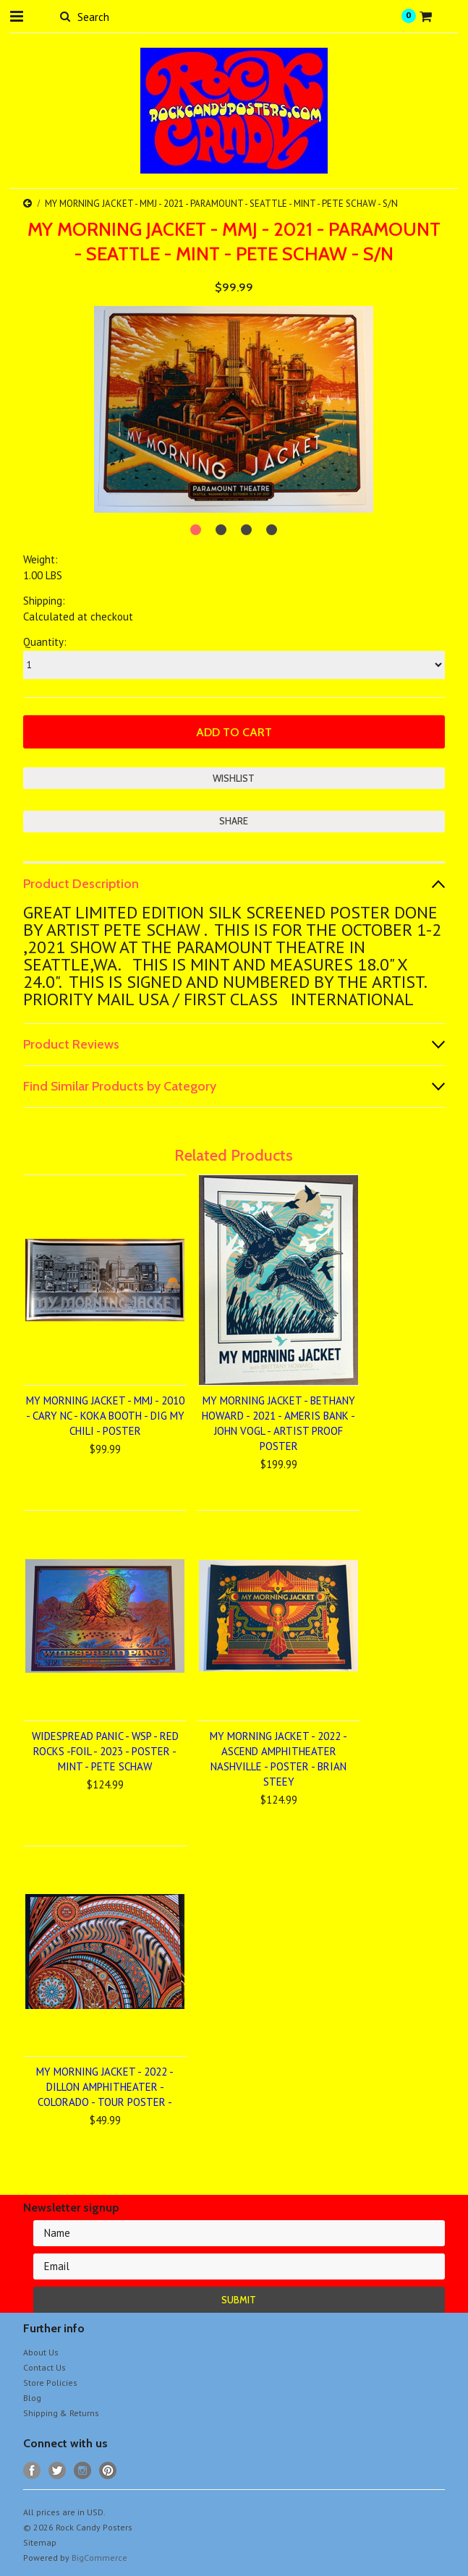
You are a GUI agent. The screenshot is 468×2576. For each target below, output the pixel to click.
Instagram (83, 2471)
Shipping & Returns (61, 2412)
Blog (32, 2397)
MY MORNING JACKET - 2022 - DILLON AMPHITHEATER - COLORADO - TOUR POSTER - (105, 2087)
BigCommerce (99, 2557)
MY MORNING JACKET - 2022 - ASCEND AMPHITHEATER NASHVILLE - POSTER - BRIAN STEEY (278, 1758)
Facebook (32, 2471)
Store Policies (50, 2382)
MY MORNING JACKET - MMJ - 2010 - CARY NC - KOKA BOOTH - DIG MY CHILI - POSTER (105, 1416)
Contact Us (44, 2367)
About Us (41, 2352)
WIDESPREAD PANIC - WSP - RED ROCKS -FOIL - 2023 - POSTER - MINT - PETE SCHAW (105, 1751)
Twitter (57, 2471)
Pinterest (108, 2471)
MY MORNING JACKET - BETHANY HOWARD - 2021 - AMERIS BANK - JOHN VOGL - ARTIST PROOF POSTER (278, 1423)
